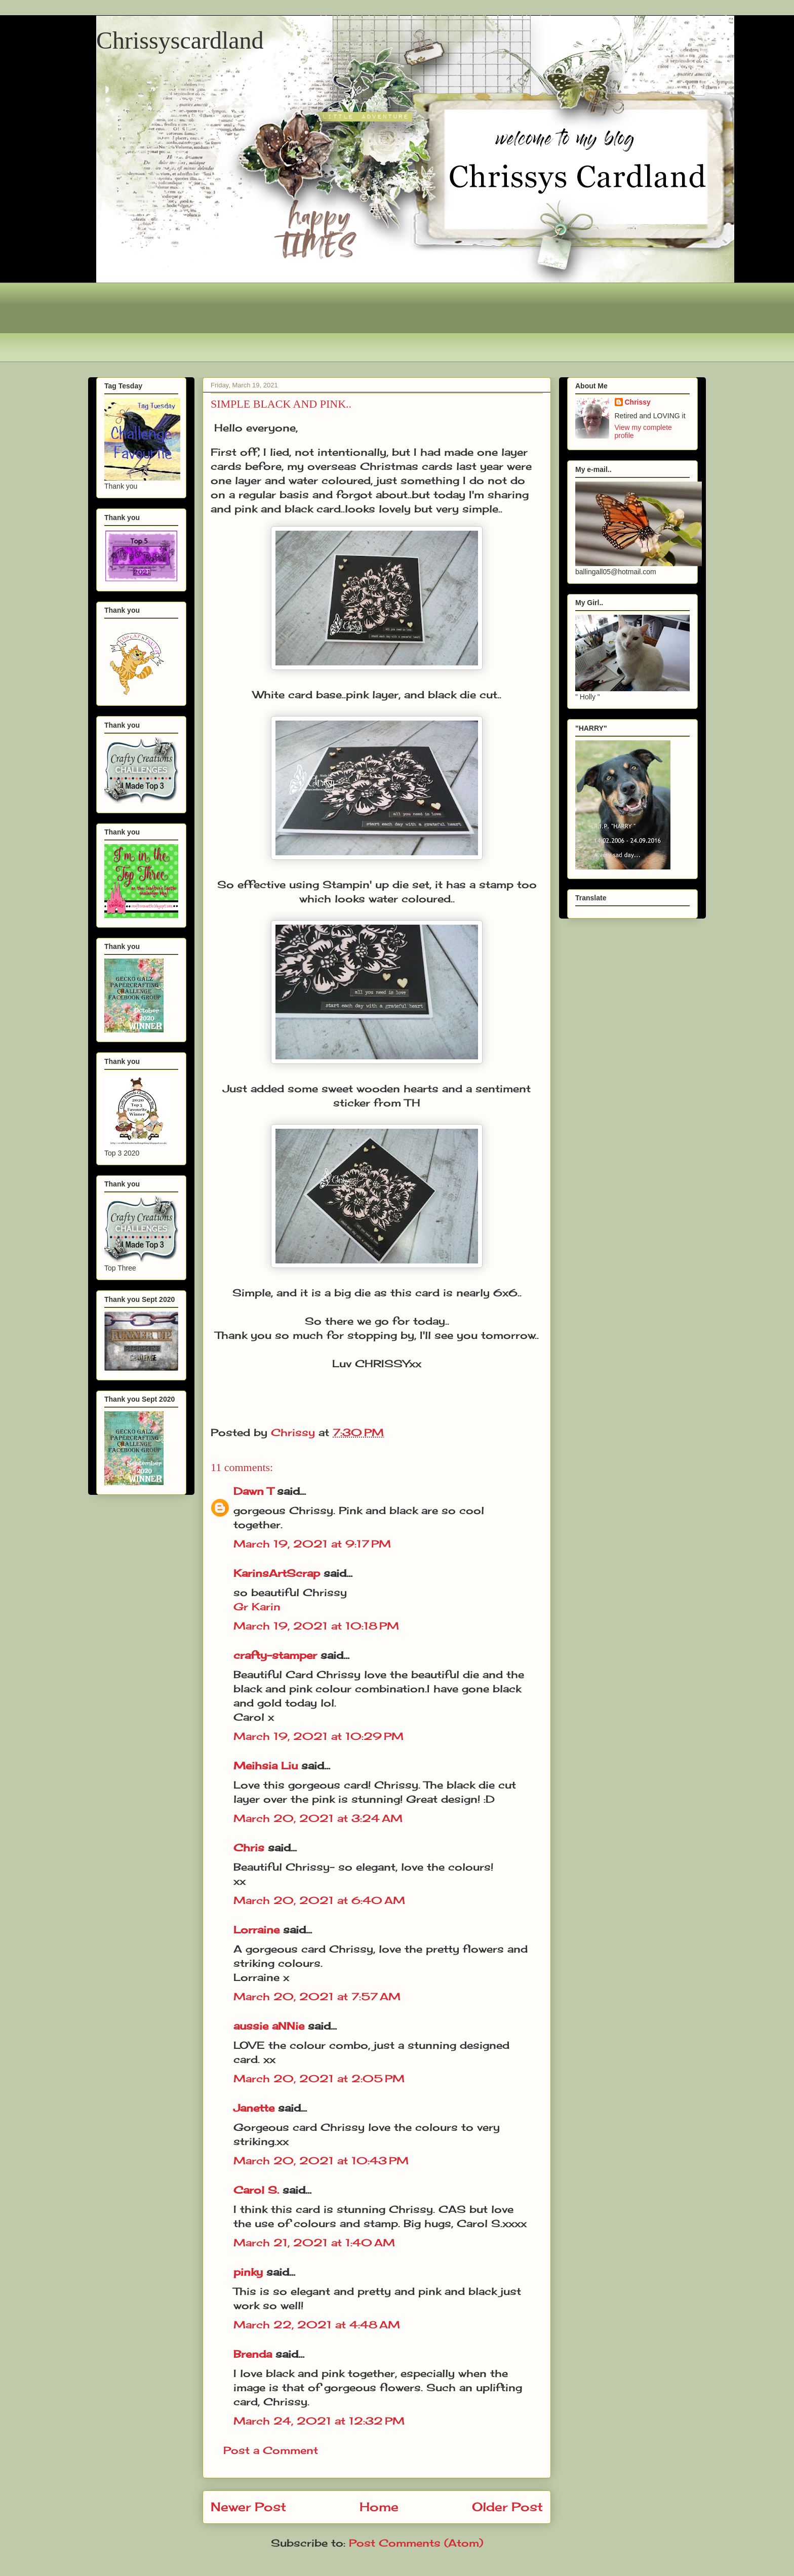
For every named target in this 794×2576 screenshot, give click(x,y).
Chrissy (638, 402)
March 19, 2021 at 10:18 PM (316, 1625)
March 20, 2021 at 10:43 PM (321, 2160)
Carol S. (256, 2190)
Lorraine (256, 1929)
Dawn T (253, 1491)
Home (379, 2506)
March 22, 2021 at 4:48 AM (316, 2324)
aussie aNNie (268, 2025)
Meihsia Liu (265, 1765)
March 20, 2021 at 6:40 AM (319, 1900)
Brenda (252, 2354)
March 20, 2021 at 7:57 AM (317, 1996)
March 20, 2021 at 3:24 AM (318, 1818)
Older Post (507, 2506)
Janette (253, 2108)
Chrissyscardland (180, 40)
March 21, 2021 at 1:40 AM (314, 2242)
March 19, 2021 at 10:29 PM (318, 1736)
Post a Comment (270, 2450)
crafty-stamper (275, 1655)
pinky (248, 2272)
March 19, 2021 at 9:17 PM (312, 1543)
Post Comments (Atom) (416, 2543)
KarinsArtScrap (276, 1573)
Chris (248, 1847)
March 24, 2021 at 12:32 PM (319, 2420)
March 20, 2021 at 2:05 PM (319, 2078)
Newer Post (248, 2506)
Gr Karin (257, 1606)
